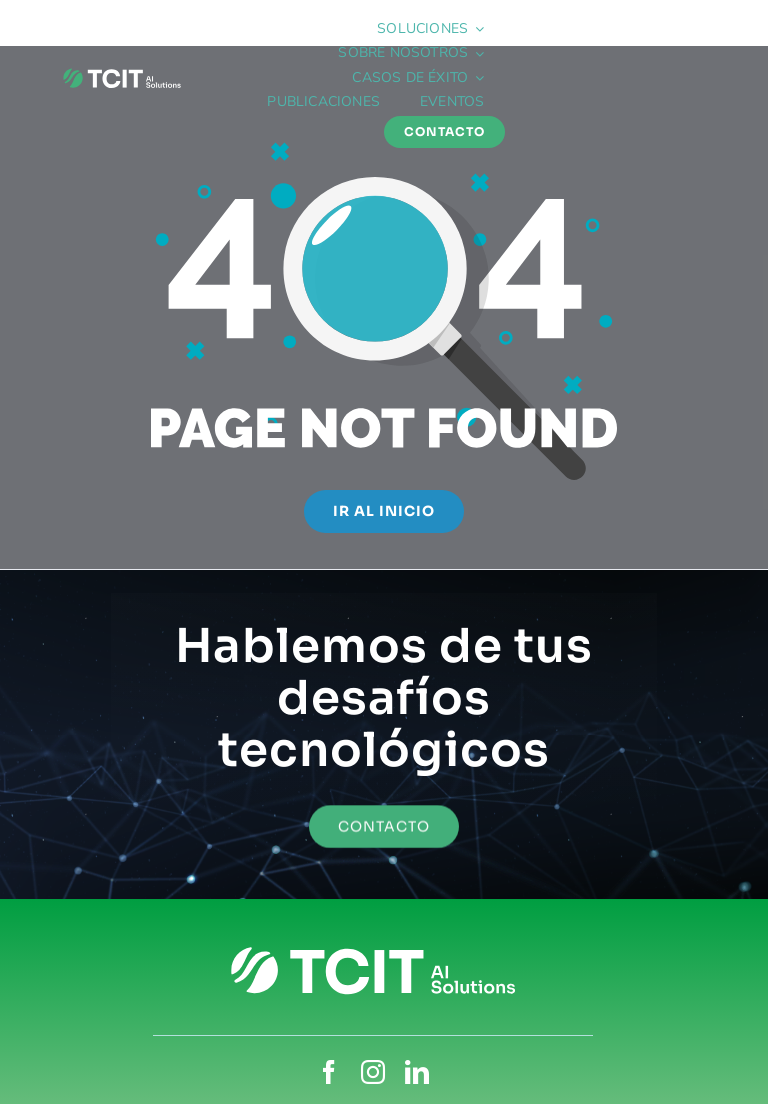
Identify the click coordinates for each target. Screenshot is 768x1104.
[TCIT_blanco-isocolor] (122, 72)
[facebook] (329, 1072)
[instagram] (373, 1072)
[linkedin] (417, 1072)
